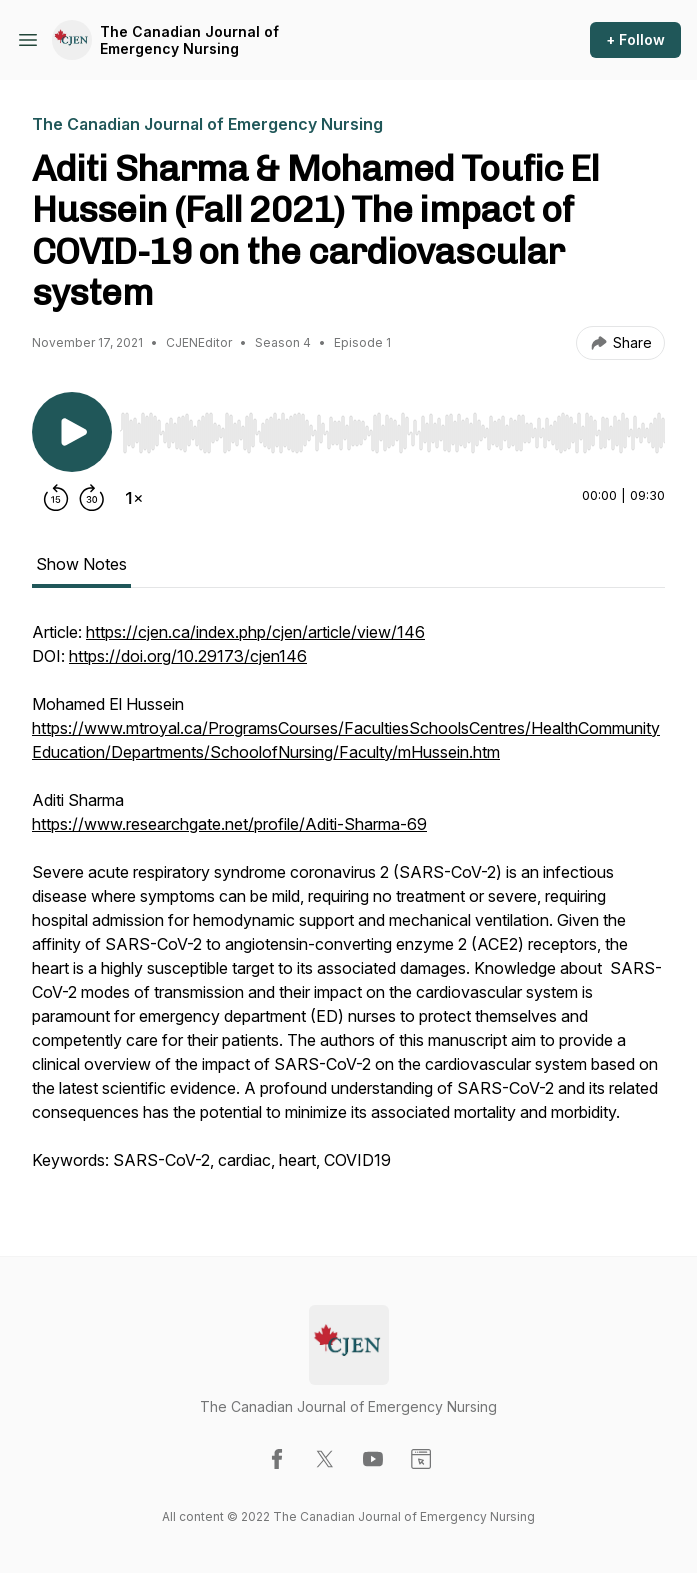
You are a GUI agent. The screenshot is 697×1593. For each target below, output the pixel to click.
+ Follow (635, 39)
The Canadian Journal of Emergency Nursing (189, 40)
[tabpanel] (348, 906)
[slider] (392, 433)
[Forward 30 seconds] (92, 498)
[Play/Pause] (72, 432)
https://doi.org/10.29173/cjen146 (188, 656)
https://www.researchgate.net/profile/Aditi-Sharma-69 (229, 824)
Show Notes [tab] (81, 564)
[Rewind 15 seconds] (56, 498)
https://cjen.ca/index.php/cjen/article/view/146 (255, 632)
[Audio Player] (392, 427)
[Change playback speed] (134, 498)
